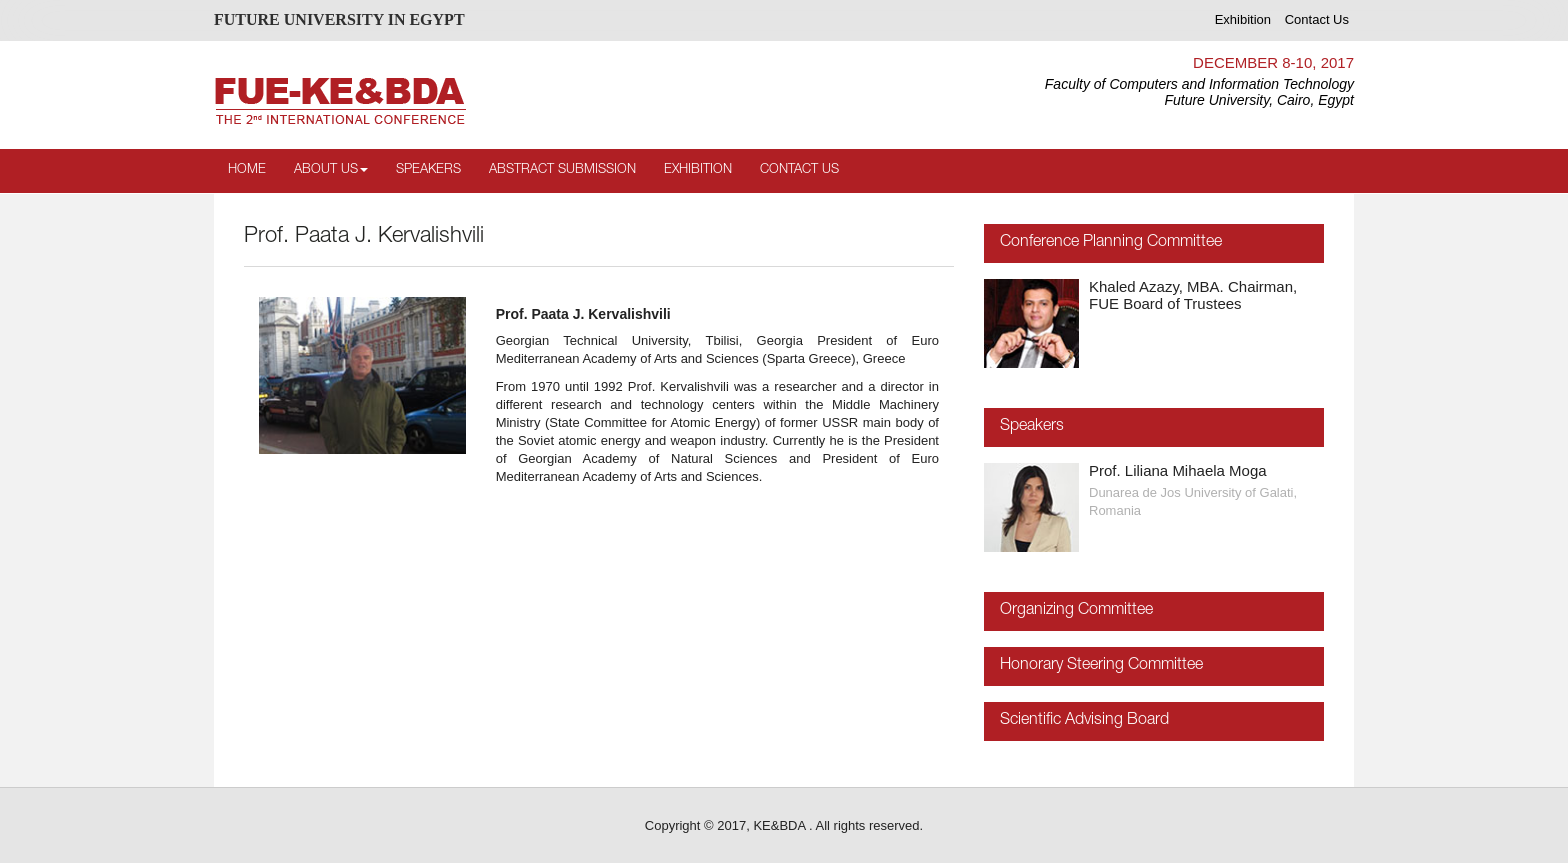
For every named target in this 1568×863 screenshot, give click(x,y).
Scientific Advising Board (1084, 721)
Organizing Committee (1076, 611)
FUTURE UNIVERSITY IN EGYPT (339, 19)
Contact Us (1317, 19)
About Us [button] (331, 170)
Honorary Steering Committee (1101, 666)
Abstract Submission (562, 170)
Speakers (428, 170)
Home (247, 170)
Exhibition (1243, 19)
